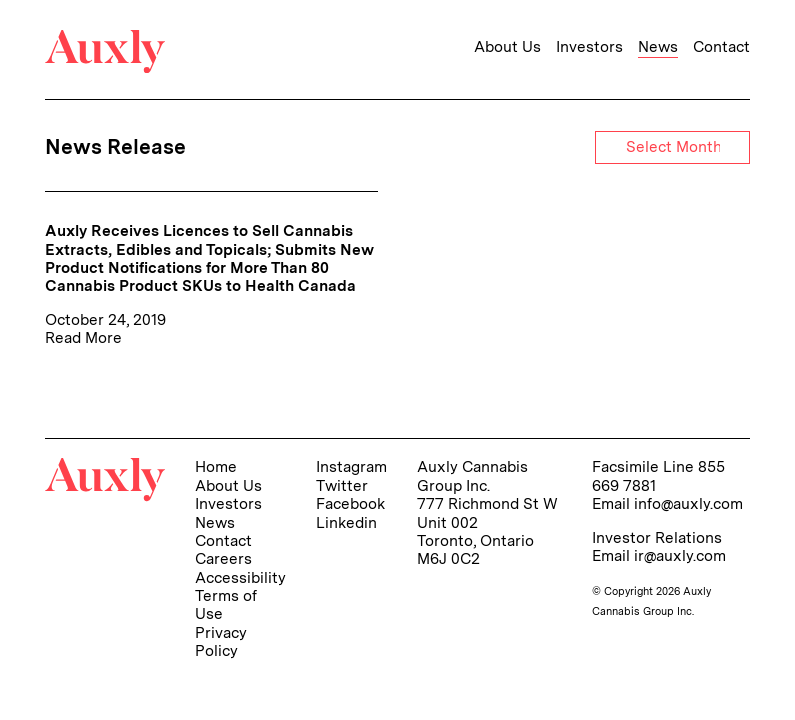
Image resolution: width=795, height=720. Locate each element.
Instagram (351, 466)
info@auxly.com (688, 503)
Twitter (342, 485)
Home (216, 466)
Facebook (350, 503)
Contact (721, 47)
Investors (589, 47)
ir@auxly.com (680, 555)
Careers (223, 558)
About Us (507, 47)
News (658, 47)
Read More (83, 337)
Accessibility (240, 577)
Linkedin (346, 522)
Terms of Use (226, 604)
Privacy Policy (221, 641)
